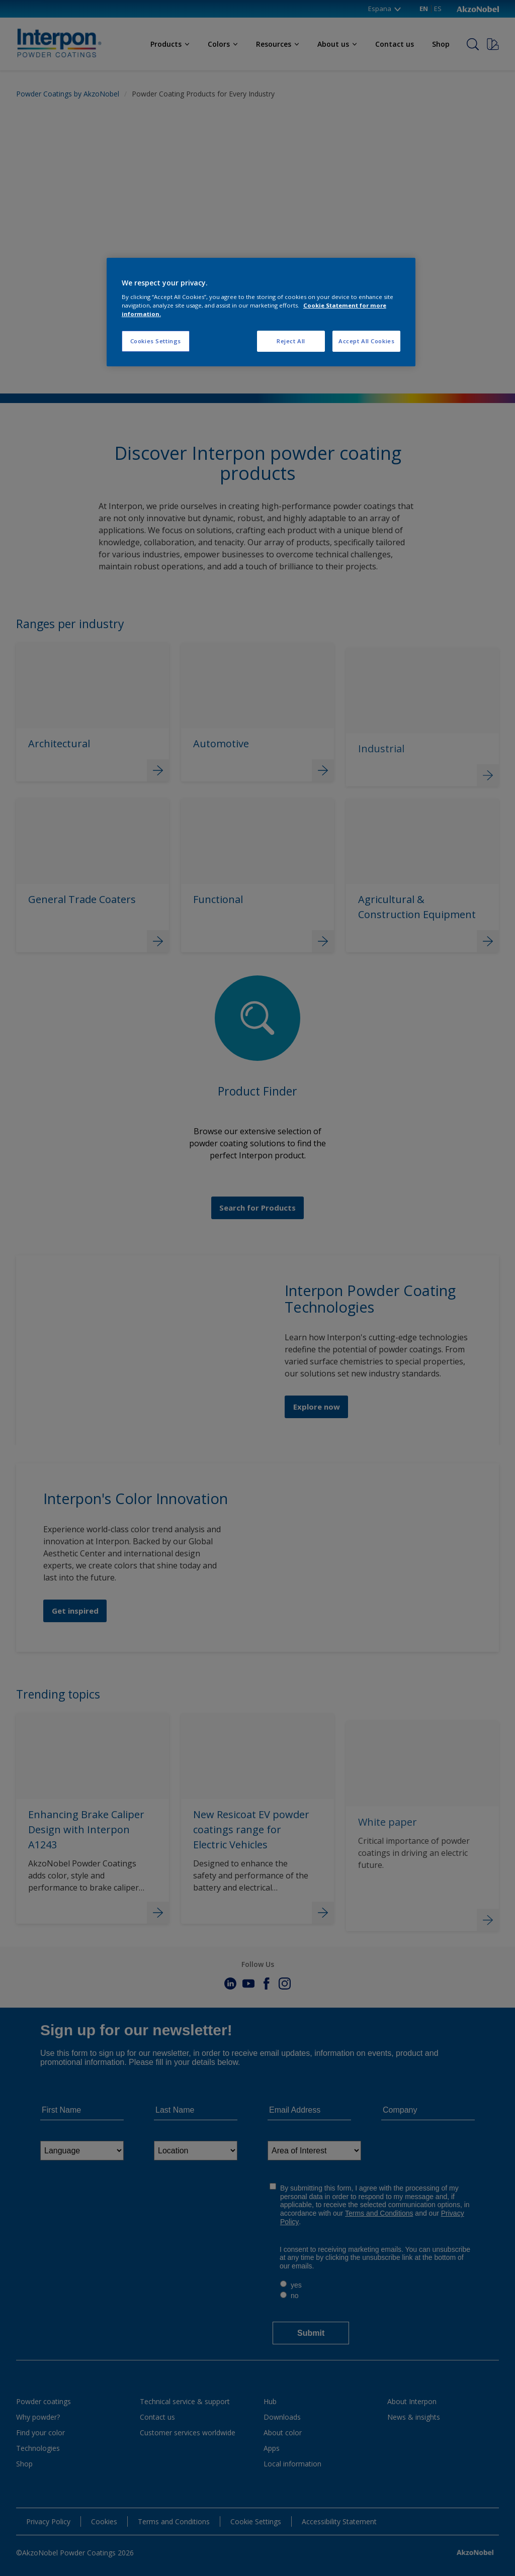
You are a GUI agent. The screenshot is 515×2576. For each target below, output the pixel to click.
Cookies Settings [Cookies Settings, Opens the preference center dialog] (155, 341)
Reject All (291, 341)
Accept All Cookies (366, 341)
